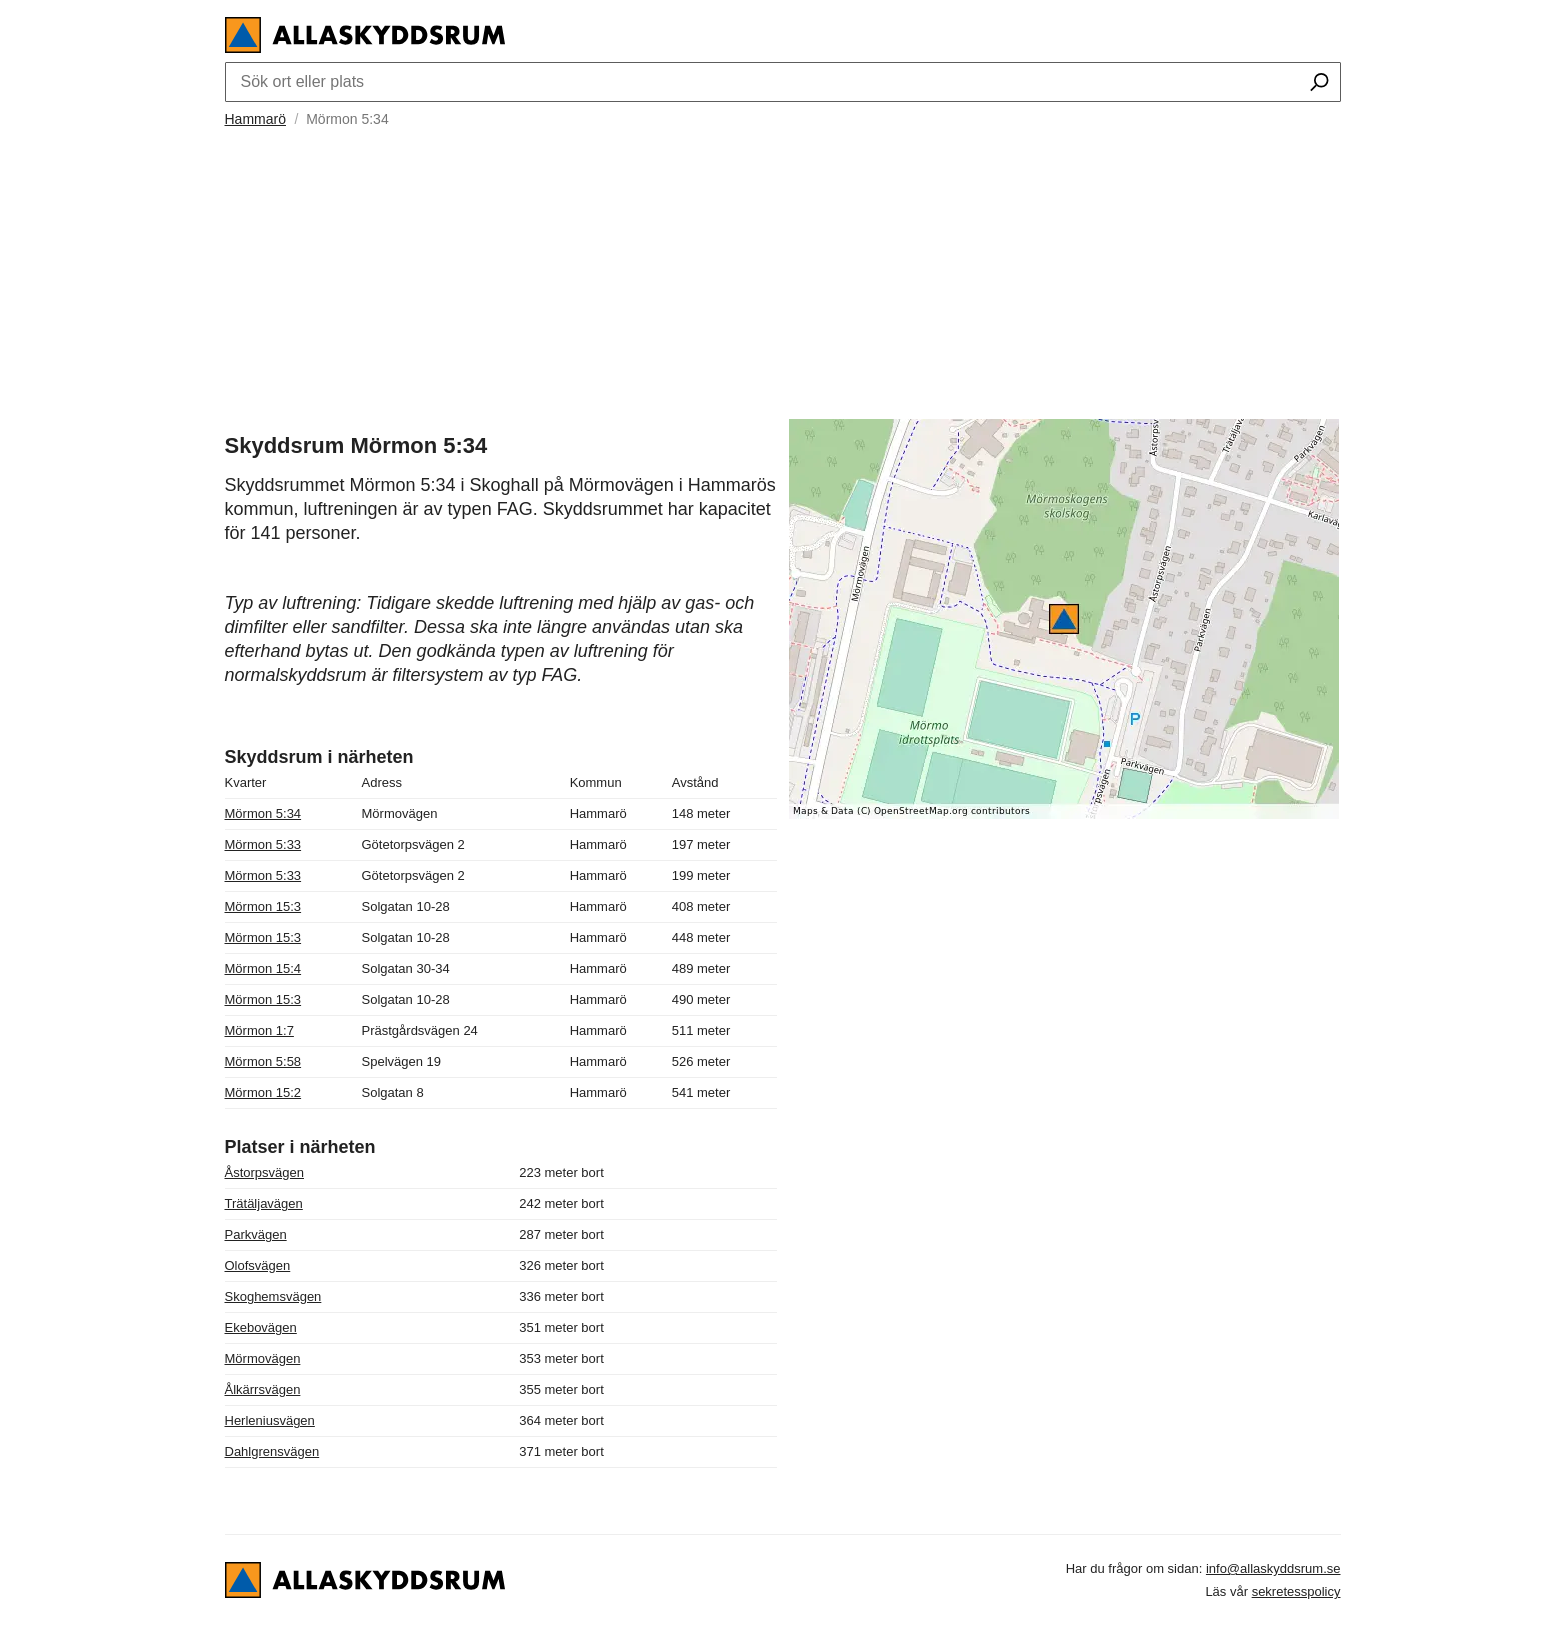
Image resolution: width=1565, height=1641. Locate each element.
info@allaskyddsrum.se (1273, 1568)
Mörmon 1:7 (259, 1030)
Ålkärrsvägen (263, 1389)
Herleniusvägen (270, 1420)
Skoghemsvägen (273, 1296)
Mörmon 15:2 (263, 1092)
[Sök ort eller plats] (1319, 84)
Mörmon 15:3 (263, 906)
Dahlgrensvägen (272, 1451)
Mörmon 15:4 (263, 968)
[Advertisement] (783, 271)
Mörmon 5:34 (263, 813)
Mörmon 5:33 (263, 844)
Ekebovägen (261, 1327)
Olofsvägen (258, 1265)
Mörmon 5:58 (263, 1061)
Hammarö (255, 119)
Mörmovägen (263, 1358)
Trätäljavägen (264, 1203)
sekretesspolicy (1296, 1591)
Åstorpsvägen (265, 1172)
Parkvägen (256, 1234)
